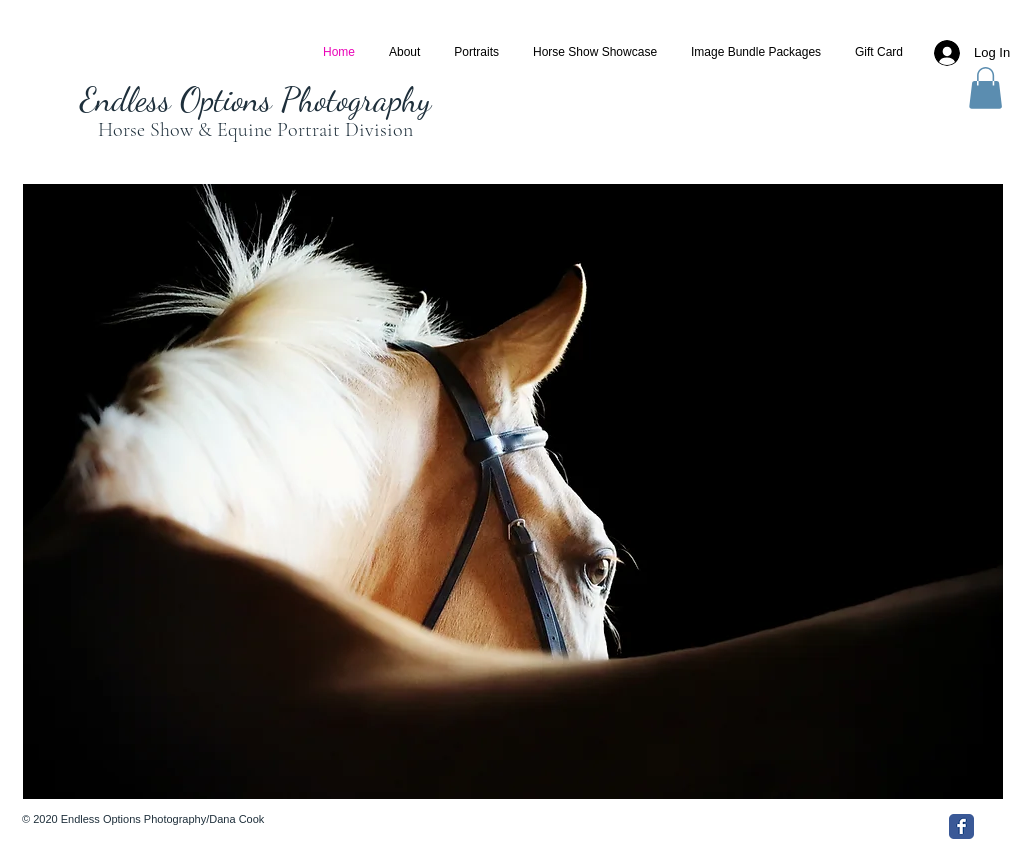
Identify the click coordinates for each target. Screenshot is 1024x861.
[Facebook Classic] (961, 826)
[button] (985, 88)
